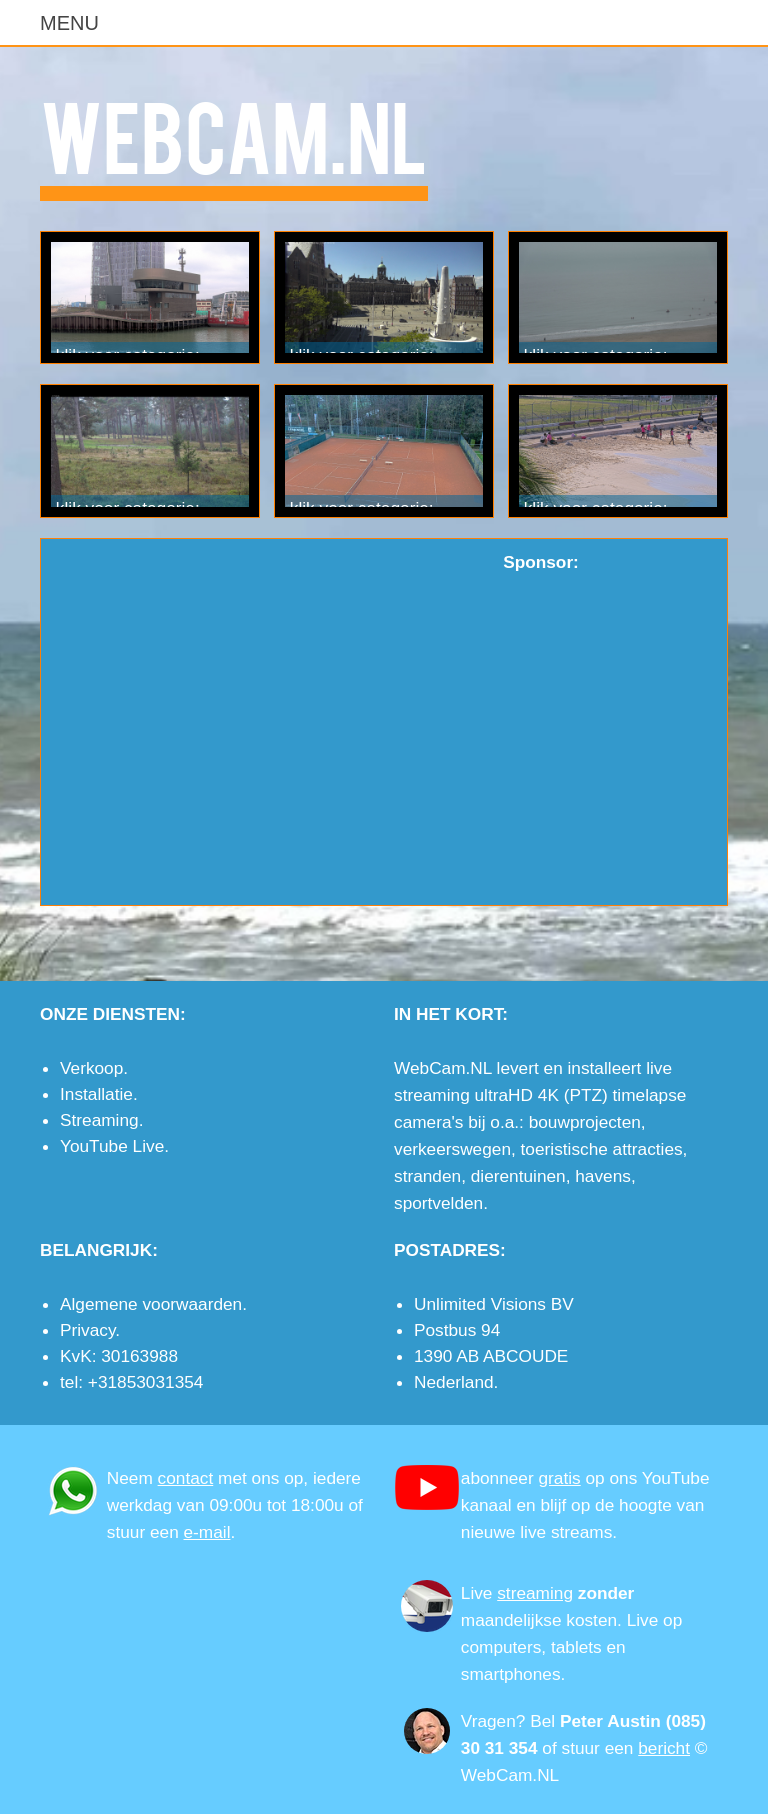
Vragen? (493, 1721)
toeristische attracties (602, 1149)
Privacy (87, 1330)
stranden (427, 1176)
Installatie (96, 1094)
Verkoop (91, 1068)
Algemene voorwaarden (151, 1304)
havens (603, 1176)
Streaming (99, 1120)
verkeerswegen (452, 1149)
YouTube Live (112, 1146)
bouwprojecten (585, 1122)
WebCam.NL (234, 133)
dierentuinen (518, 1176)
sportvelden (438, 1203)
